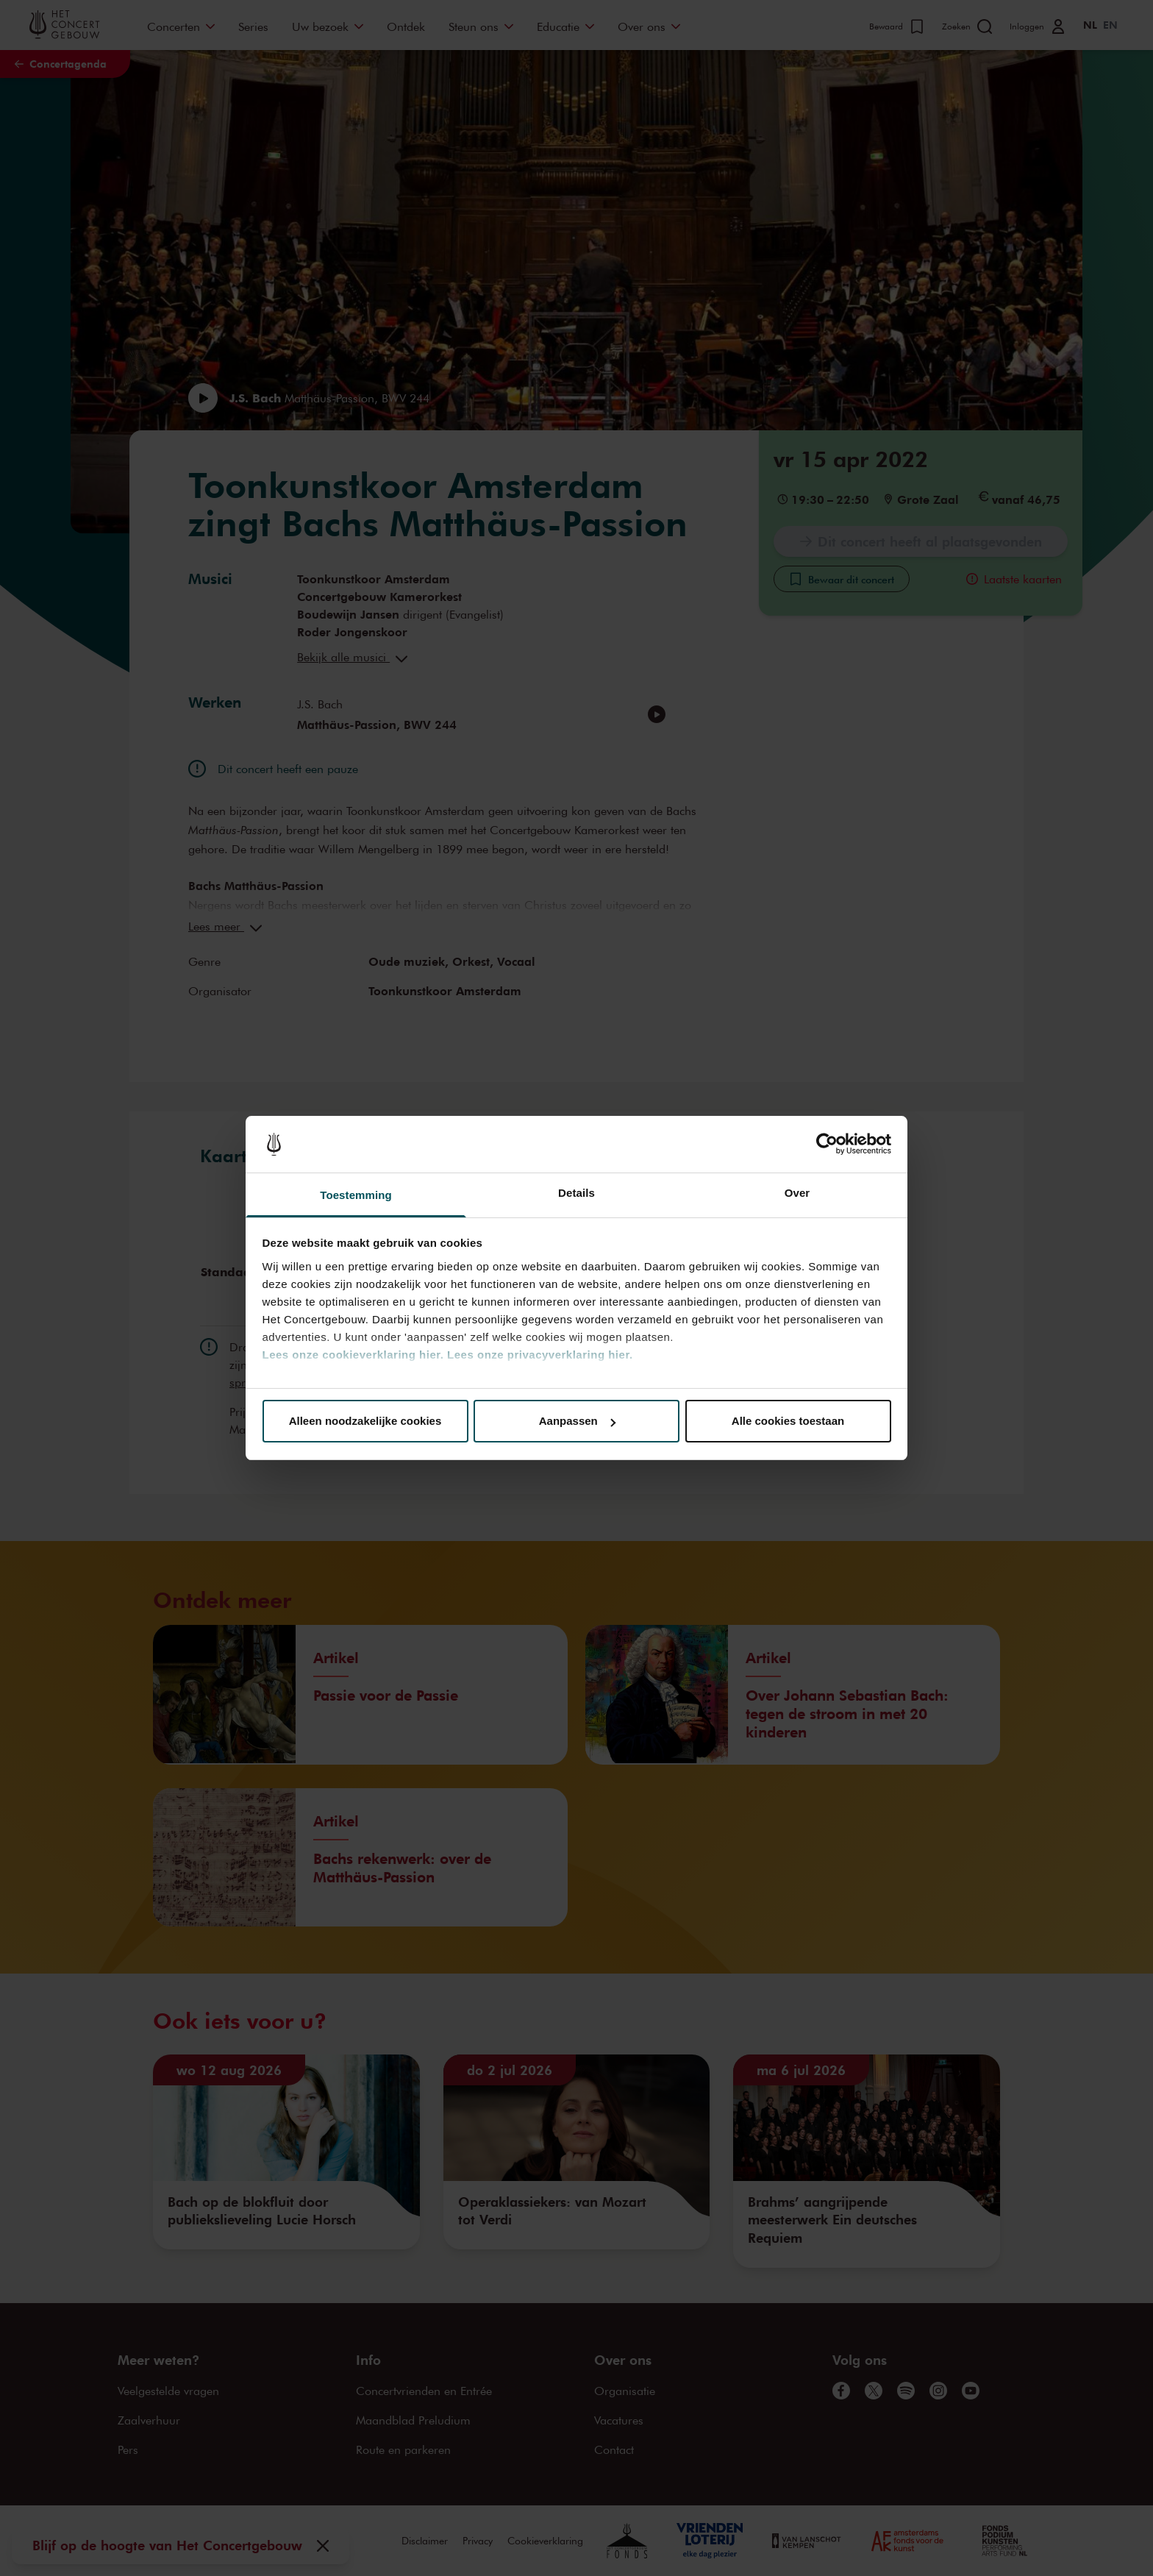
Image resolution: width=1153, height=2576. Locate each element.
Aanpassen (577, 1421)
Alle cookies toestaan (788, 1421)
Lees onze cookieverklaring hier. (353, 1354)
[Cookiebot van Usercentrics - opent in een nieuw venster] (827, 1145)
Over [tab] (797, 1192)
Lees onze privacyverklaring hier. (539, 1354)
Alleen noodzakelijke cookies (365, 1421)
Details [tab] (576, 1192)
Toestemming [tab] (356, 1195)
